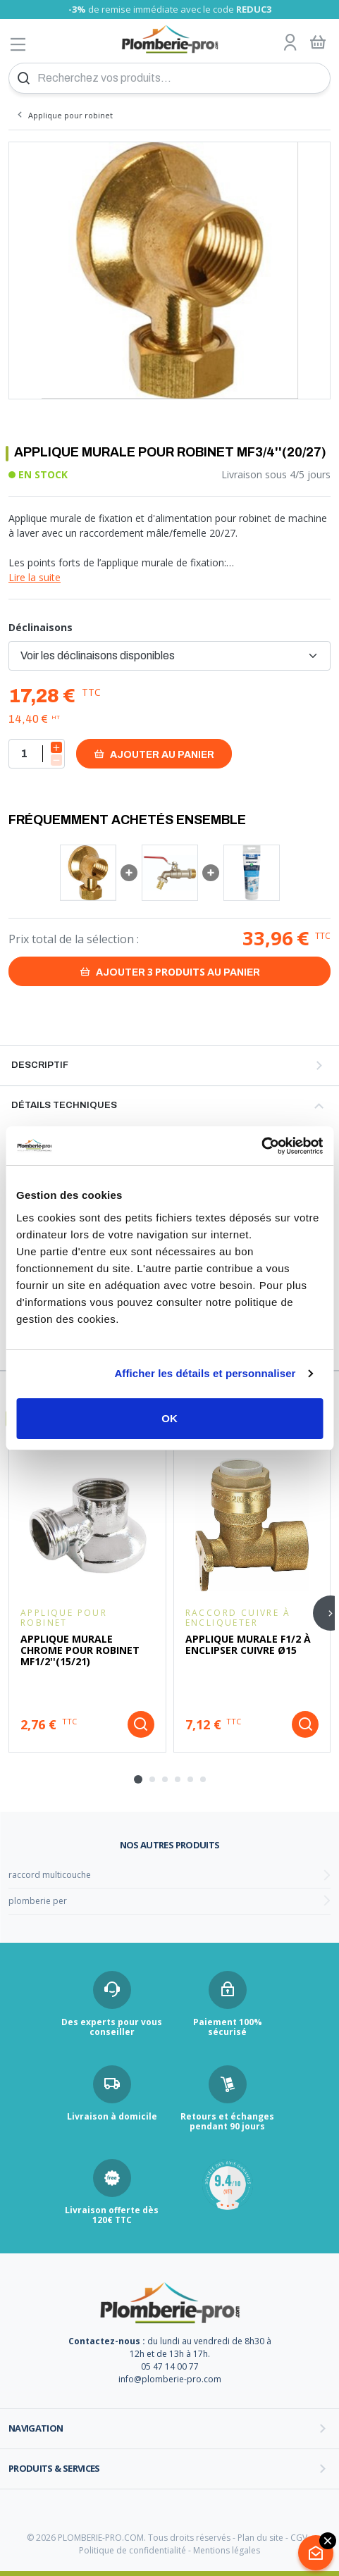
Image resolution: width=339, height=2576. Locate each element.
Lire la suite (34, 577)
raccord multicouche (49, 1875)
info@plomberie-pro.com (169, 2379)
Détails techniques (64, 1105)
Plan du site (260, 2538)
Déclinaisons (40, 627)
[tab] (138, 1779)
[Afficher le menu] (18, 44)
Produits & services (54, 2468)
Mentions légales (226, 2550)
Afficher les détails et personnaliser (204, 1373)
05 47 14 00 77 (170, 2366)
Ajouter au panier (154, 754)
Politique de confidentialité (132, 2550)
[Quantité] (36, 754)
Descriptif (39, 1065)
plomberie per (37, 1901)
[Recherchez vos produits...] (169, 78)
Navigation (35, 2428)
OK (169, 1418)
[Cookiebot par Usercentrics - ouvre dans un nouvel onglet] (261, 1146)
